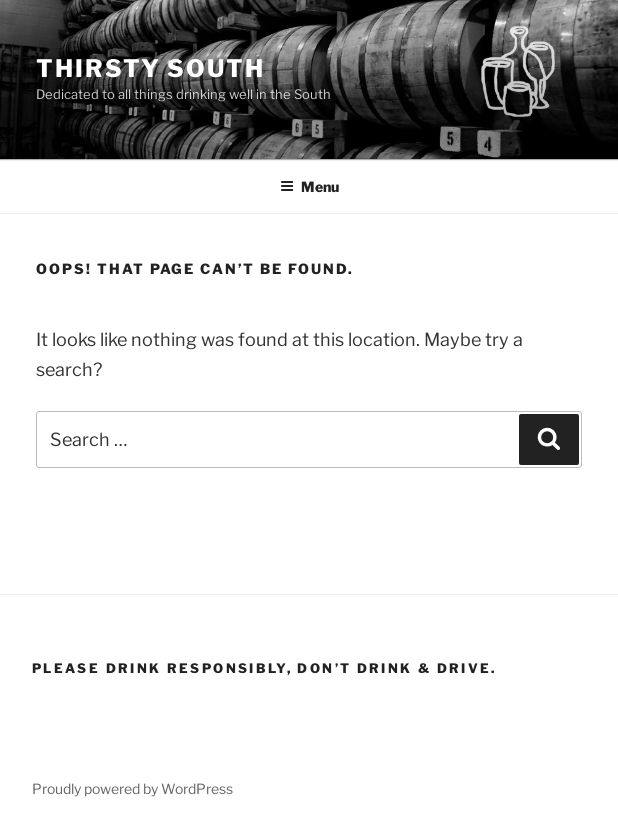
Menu (309, 186)
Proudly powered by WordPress (132, 788)
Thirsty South (150, 68)
